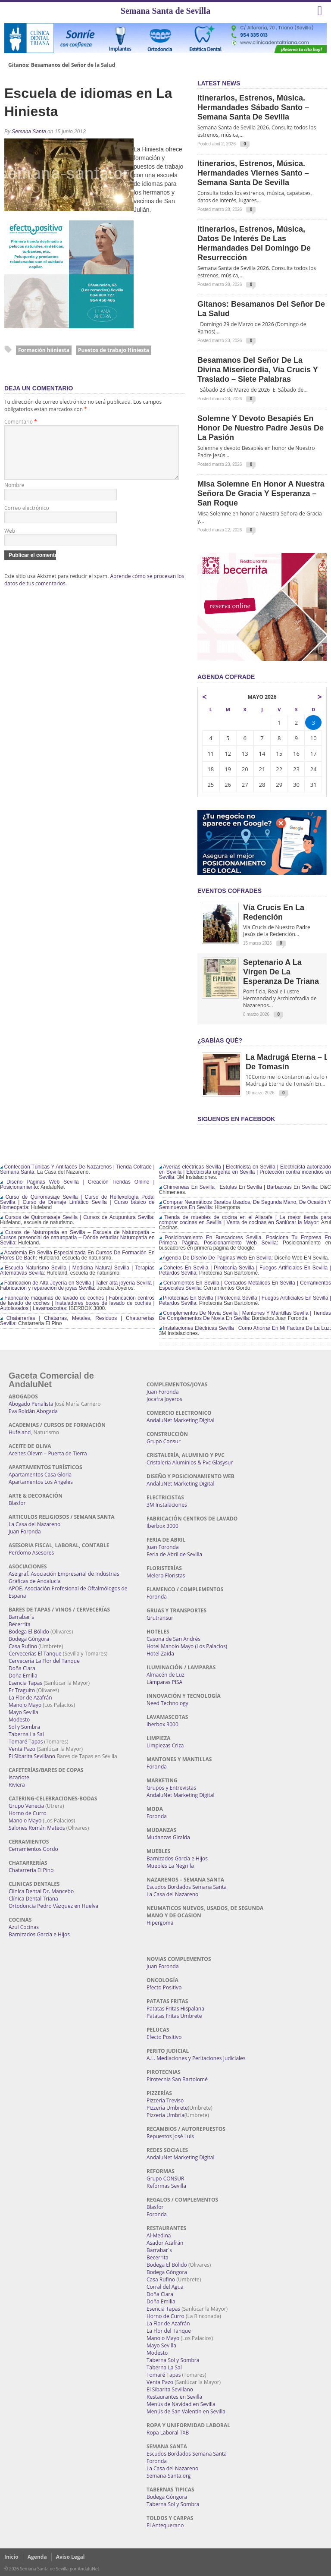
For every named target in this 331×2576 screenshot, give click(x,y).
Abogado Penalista (31, 1403)
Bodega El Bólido (29, 1631)
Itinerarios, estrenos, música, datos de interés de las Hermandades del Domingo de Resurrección (254, 243)
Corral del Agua (165, 2286)
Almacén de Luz (165, 1674)
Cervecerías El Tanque (35, 1653)
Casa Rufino (23, 1646)
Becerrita (20, 1624)
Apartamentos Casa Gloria (40, 1474)
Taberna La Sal (26, 1734)
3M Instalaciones (167, 1504)
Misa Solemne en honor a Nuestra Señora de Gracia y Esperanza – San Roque (261, 493)
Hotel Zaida (160, 1653)
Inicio (11, 2556)
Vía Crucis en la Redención (273, 912)
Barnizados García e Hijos (39, 1934)
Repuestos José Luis (170, 2136)
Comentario (20, 421)
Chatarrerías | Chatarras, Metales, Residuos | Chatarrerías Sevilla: (77, 1320)
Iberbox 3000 (162, 1526)
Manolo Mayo (25, 1705)
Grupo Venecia (26, 1805)
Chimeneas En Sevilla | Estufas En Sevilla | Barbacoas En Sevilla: (239, 1187)
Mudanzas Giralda (168, 1837)
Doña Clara (22, 1668)
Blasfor (17, 1503)
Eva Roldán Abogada (33, 1411)
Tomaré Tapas (26, 1741)
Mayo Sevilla (23, 1712)
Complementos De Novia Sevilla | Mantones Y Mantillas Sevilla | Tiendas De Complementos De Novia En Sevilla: (245, 1315)
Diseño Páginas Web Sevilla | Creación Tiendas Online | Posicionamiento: (77, 1184)
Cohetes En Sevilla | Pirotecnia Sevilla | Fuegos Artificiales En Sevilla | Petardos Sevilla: (245, 1270)
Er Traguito (22, 1690)
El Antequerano (165, 2525)
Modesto (19, 1719)
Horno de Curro (28, 1813)
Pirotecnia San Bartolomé (177, 2079)
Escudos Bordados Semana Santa (187, 1887)
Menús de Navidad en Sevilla (181, 2404)
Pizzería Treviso (165, 2100)
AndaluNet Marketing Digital (180, 1420)
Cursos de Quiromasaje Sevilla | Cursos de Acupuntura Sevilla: (77, 1217)
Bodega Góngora (29, 1639)
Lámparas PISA (164, 1682)
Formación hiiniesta (43, 350)
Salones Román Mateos (37, 1827)
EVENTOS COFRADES (229, 890)
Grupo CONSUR (165, 2178)
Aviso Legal (70, 2556)
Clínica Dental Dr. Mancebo (41, 1891)
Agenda (37, 2556)
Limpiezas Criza (165, 1745)
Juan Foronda (25, 1531)
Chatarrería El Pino (31, 1870)
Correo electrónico (26, 518)
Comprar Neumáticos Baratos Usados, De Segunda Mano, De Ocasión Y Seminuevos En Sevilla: (245, 1204)
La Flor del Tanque (169, 2330)
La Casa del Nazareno (34, 1524)
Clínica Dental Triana (33, 1898)
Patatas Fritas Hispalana (175, 2008)
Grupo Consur (164, 1441)
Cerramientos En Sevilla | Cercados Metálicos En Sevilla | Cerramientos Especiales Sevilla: (245, 1285)
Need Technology (167, 1703)
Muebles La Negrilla (170, 1865)
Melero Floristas (166, 1575)
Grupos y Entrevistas (171, 1787)
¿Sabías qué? (219, 1040)
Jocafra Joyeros (164, 1399)
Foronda (157, 1596)
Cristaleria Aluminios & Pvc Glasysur (190, 1462)
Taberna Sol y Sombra (173, 2360)
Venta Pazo (22, 1749)
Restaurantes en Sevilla (174, 2396)
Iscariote (19, 1777)
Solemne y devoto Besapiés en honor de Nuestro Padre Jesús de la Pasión (260, 428)
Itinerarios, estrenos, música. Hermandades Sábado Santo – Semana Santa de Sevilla (253, 107)
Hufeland (20, 1432)
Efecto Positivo (164, 1987)
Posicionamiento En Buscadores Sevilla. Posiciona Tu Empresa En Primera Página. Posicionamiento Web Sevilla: (245, 1240)
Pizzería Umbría (165, 2115)
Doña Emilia (23, 1675)
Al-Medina (159, 2235)
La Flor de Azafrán (30, 1697)
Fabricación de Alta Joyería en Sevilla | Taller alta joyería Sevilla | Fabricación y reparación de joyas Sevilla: (77, 1285)
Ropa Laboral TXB (168, 2432)
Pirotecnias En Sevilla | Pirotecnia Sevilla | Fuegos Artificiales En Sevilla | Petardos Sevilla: (245, 1300)
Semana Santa (29, 132)
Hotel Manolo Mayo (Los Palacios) (187, 1646)
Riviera (17, 1784)
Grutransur (160, 1617)
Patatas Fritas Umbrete (174, 2016)
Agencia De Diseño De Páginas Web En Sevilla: (216, 1258)
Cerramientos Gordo (33, 1849)
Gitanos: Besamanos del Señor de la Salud (61, 65)
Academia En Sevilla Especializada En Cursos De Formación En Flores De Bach (77, 1255)
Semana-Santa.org (168, 2475)
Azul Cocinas (24, 1927)
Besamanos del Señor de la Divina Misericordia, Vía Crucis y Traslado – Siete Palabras (257, 369)
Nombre (14, 495)
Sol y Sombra (24, 1727)
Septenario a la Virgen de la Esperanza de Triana (281, 972)
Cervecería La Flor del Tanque (44, 1661)
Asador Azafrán (165, 2242)
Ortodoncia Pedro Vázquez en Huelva (53, 1906)
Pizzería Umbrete (167, 2107)
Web (9, 541)
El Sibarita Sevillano (32, 1756)
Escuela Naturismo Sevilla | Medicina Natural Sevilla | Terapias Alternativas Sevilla (77, 1270)
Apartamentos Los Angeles (41, 1482)
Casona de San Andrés (173, 1639)
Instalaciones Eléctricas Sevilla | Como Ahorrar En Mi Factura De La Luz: (245, 1328)
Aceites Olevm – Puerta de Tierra (48, 1453)
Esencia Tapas (25, 1683)
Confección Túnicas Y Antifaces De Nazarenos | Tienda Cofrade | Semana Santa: (77, 1169)
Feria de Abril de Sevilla (174, 1554)
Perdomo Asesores (31, 1552)
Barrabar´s (21, 1617)
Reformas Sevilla (166, 2186)
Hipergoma (160, 1922)
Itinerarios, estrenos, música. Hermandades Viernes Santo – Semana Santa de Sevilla (253, 173)
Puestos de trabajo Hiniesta (113, 350)
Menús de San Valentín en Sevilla (186, 2411)
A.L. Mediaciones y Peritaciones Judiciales (196, 2058)
